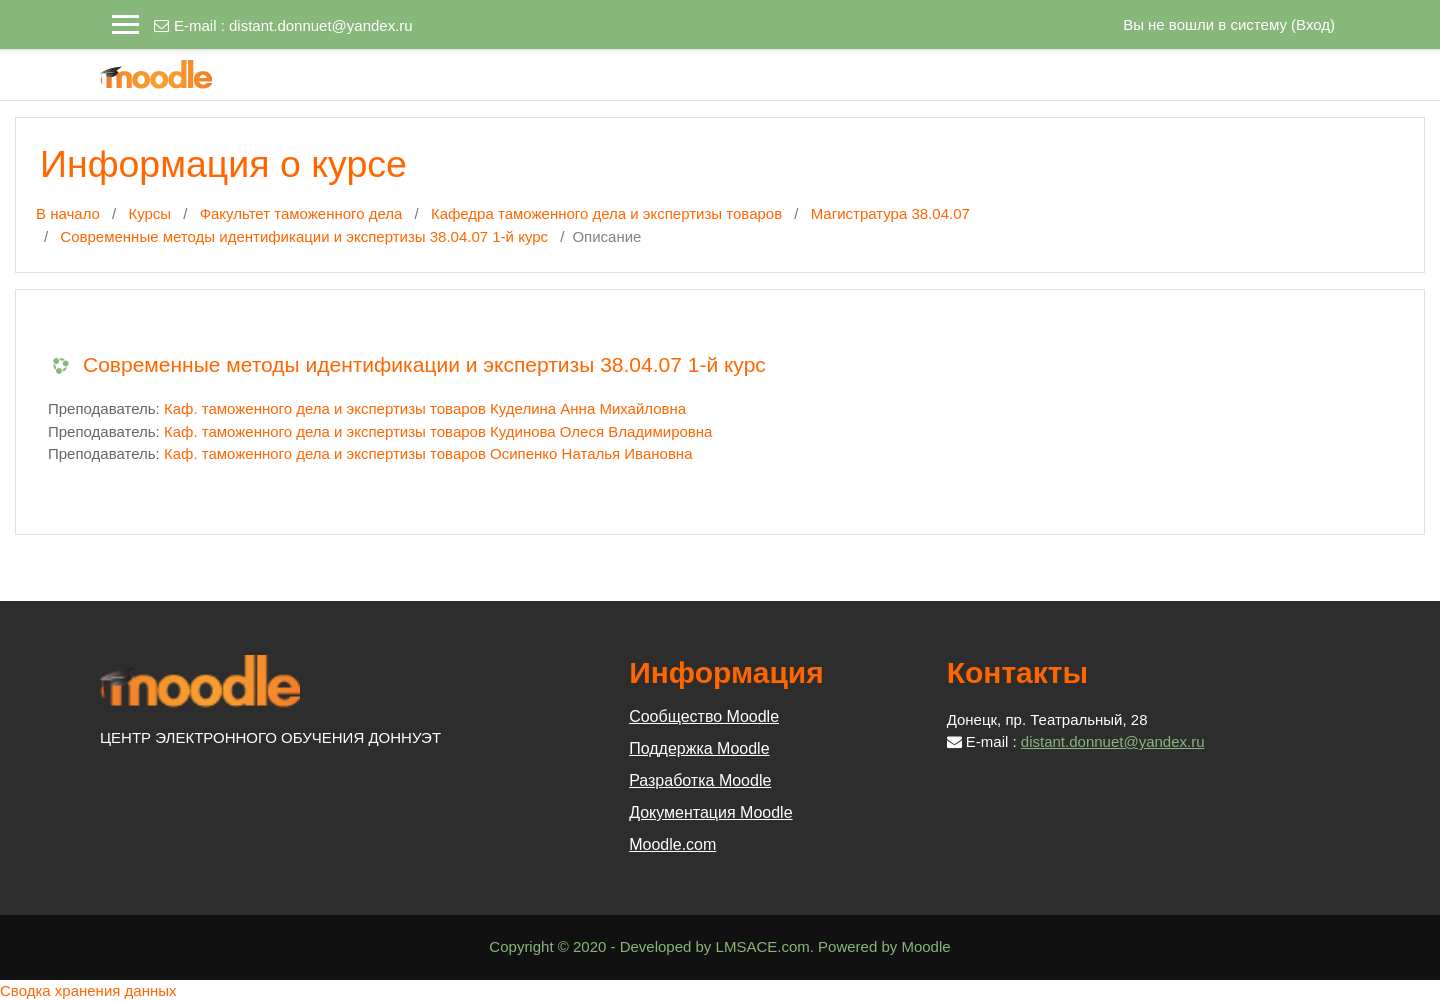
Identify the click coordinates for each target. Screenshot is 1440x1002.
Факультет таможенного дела (301, 213)
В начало (68, 213)
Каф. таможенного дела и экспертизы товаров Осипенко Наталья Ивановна (428, 453)
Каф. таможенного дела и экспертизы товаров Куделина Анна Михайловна (425, 408)
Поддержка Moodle (699, 748)
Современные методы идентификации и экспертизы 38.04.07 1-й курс (304, 236)
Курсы (149, 213)
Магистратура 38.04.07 (890, 213)
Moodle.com (672, 844)
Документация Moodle (710, 812)
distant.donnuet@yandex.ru (321, 25)
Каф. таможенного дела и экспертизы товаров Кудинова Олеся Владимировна (438, 431)
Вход (1313, 24)
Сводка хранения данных (88, 990)
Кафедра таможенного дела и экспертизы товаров (606, 213)
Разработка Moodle (700, 780)
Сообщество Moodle (704, 716)
